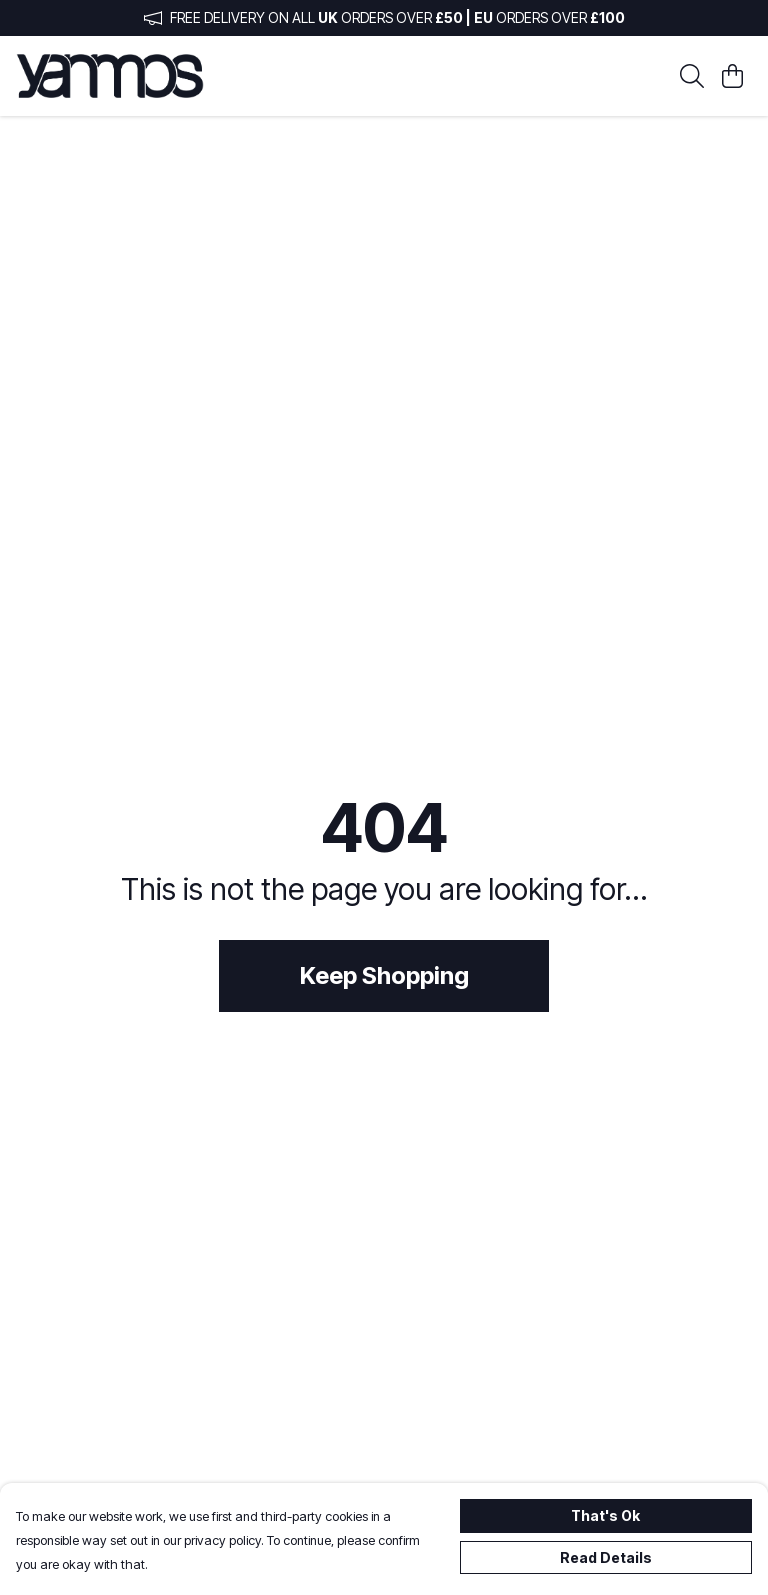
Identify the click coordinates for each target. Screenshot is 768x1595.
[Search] (692, 76)
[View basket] (732, 76)
